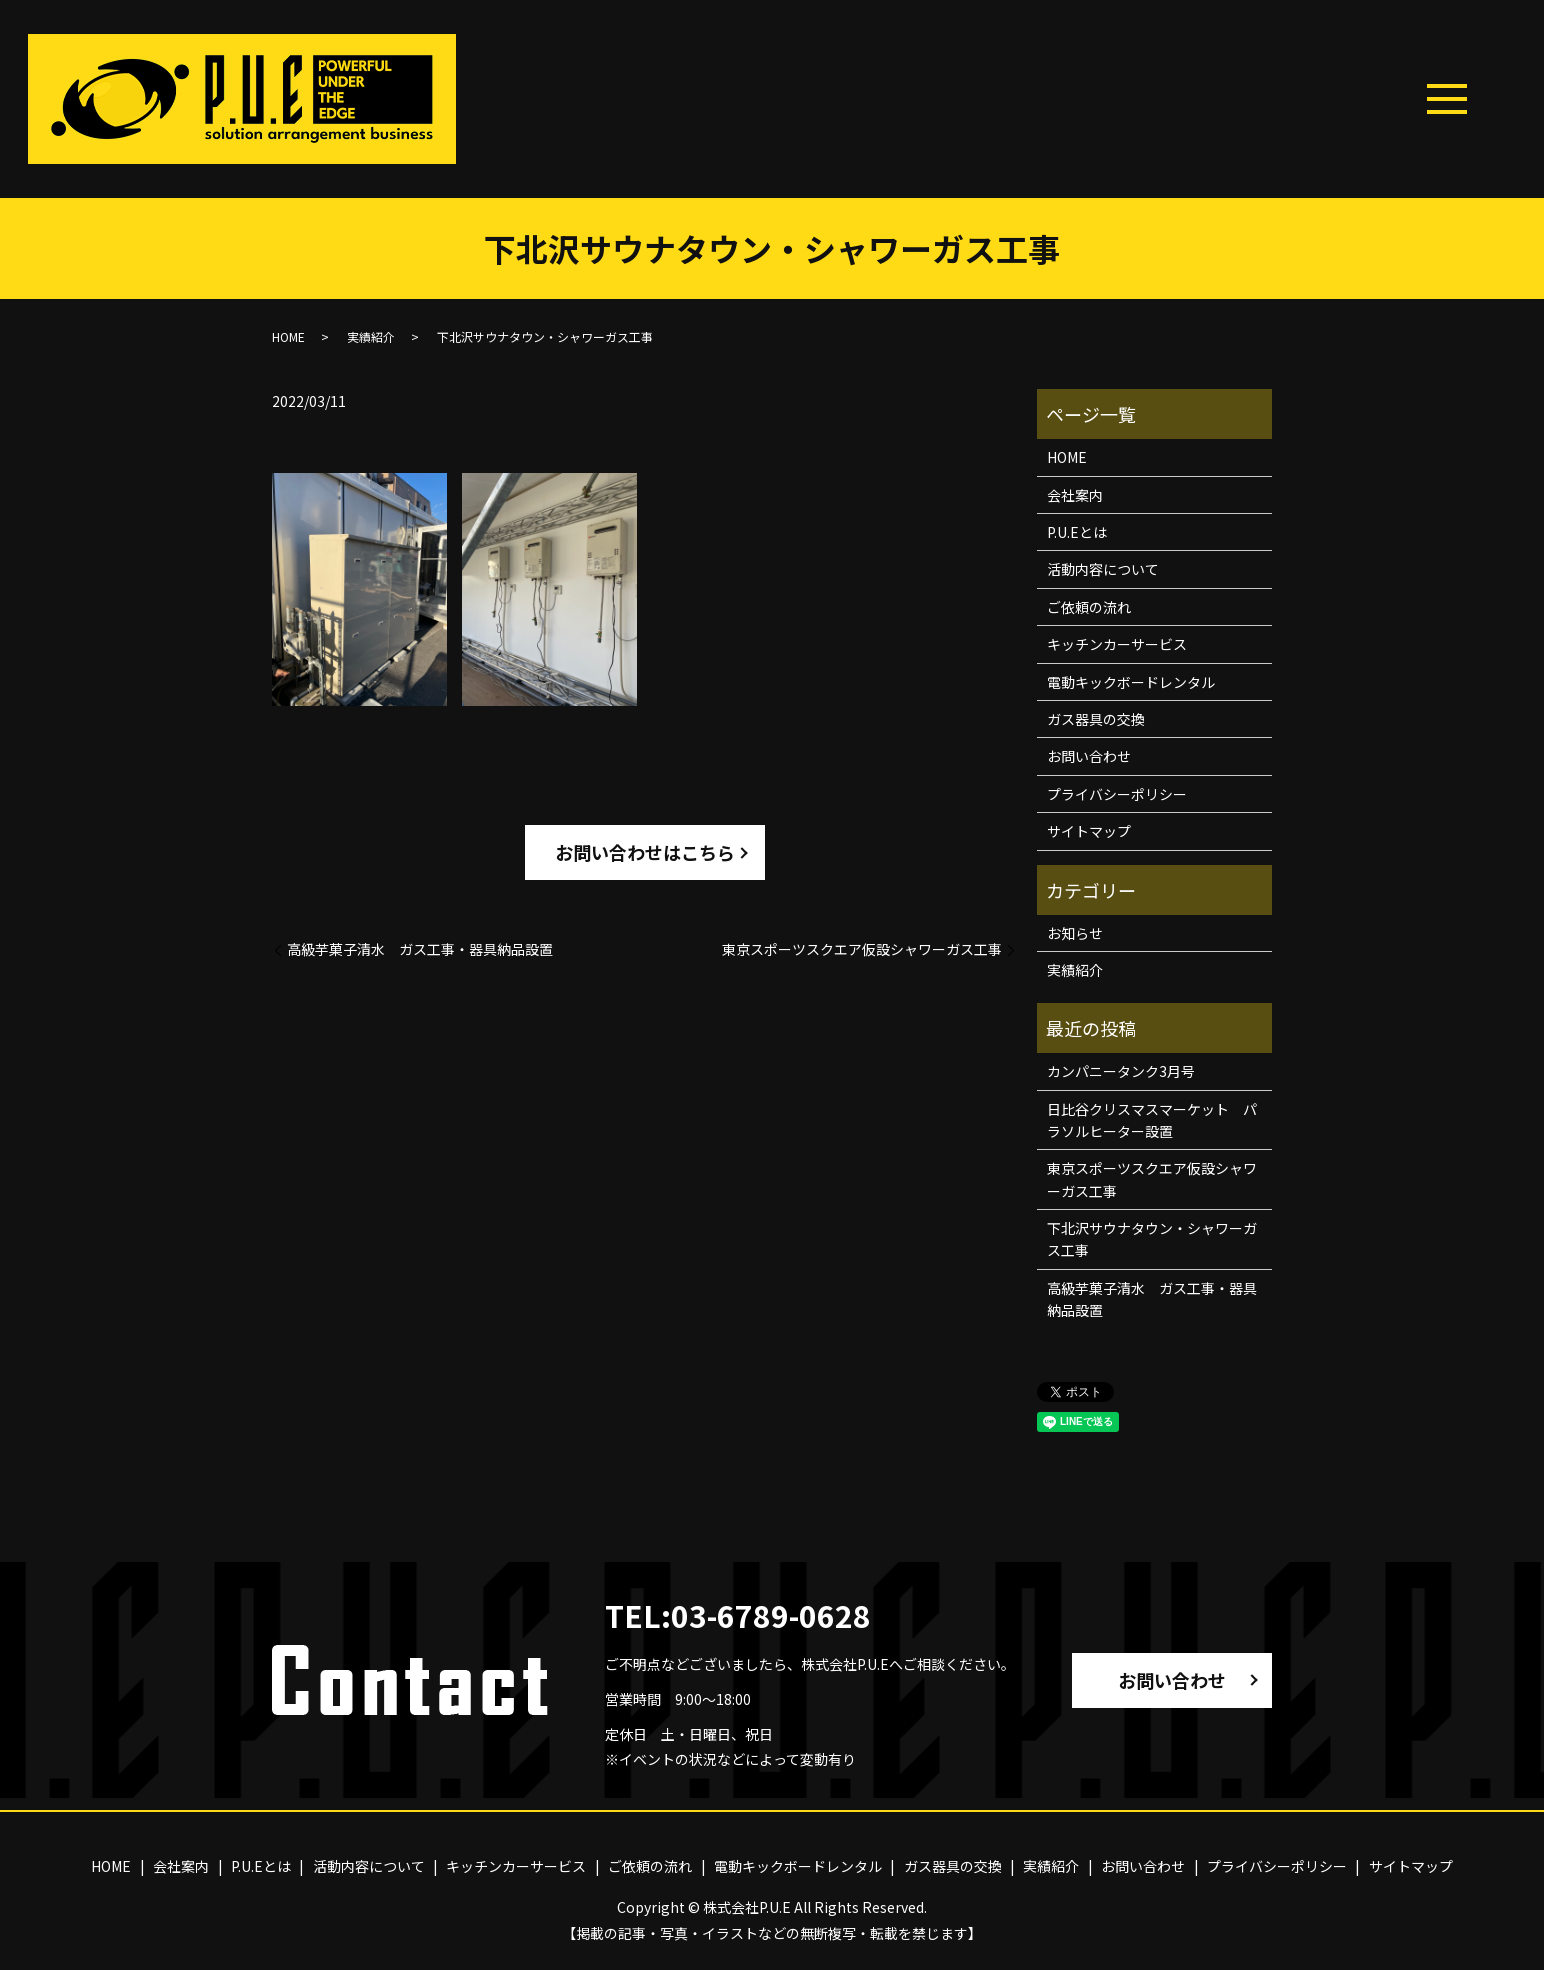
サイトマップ (1089, 831)
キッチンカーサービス (1117, 644)
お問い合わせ (1089, 756)
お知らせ (1075, 933)
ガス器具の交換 (1096, 719)
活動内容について (1103, 569)
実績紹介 (371, 336)
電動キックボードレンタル (1131, 682)
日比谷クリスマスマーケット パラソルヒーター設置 (1152, 1120)
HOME (288, 336)
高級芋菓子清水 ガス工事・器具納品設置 (420, 949)
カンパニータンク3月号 (1121, 1071)
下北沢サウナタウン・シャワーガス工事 (1152, 1239)
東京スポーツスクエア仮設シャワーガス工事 (862, 949)
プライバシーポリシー (1117, 794)
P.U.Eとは (1077, 532)
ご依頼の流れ (1089, 607)
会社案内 (1075, 495)
